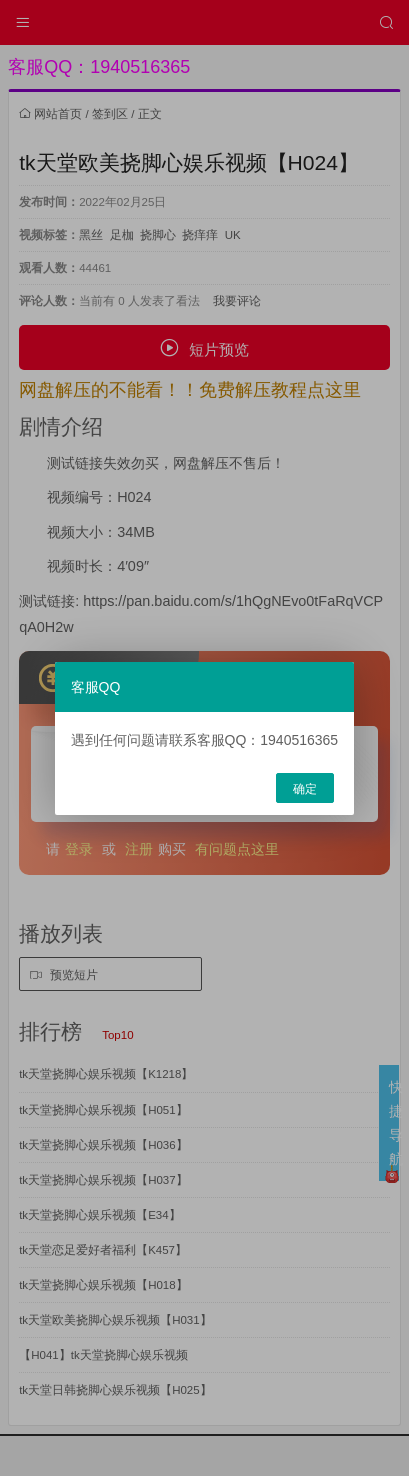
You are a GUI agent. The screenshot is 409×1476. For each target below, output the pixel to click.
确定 (305, 789)
